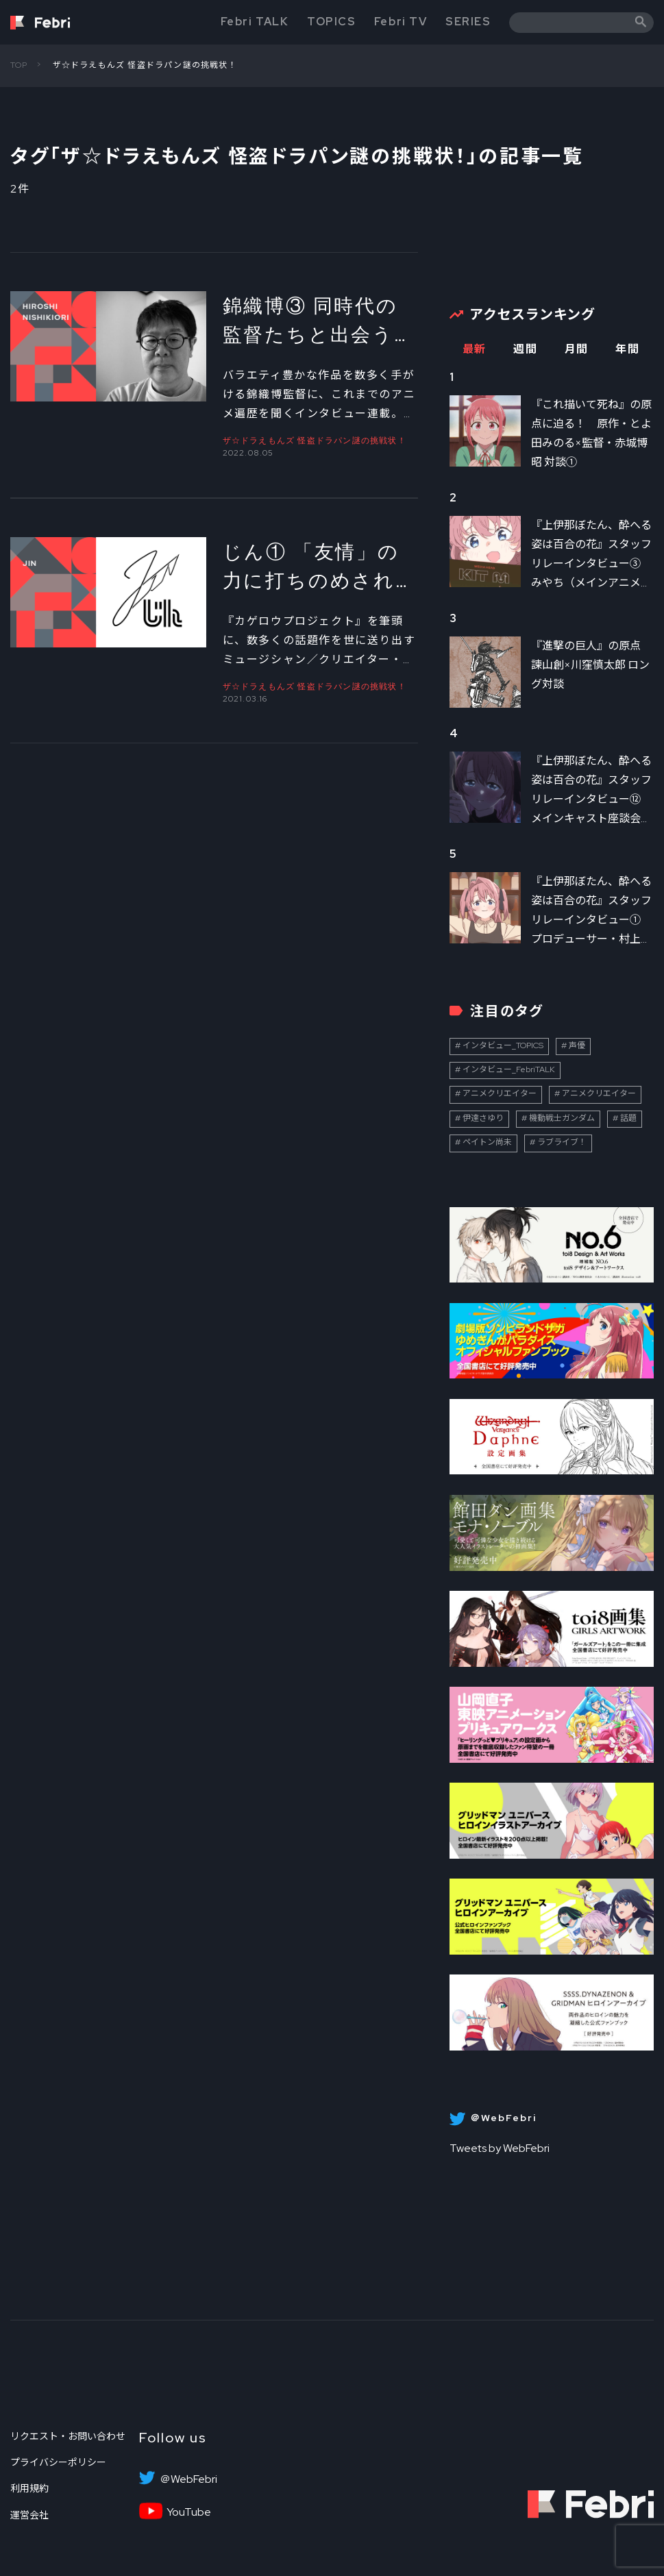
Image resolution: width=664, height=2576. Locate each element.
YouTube (189, 2512)
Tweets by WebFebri (500, 2148)
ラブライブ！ (562, 1142)
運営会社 (29, 2515)
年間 (627, 349)
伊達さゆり (483, 1118)
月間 (577, 349)
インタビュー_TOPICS (503, 1045)
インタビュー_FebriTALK (509, 1069)
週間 (525, 349)
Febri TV (401, 21)
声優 (577, 1045)
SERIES (468, 21)
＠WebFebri (188, 2479)
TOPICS (331, 21)
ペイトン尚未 (487, 1142)
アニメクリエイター (500, 1093)
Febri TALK (255, 21)
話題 (628, 1118)
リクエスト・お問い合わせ (67, 2436)
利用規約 (29, 2488)
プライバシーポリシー (58, 2462)
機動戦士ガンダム (562, 1118)
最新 (475, 349)
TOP (19, 65)
